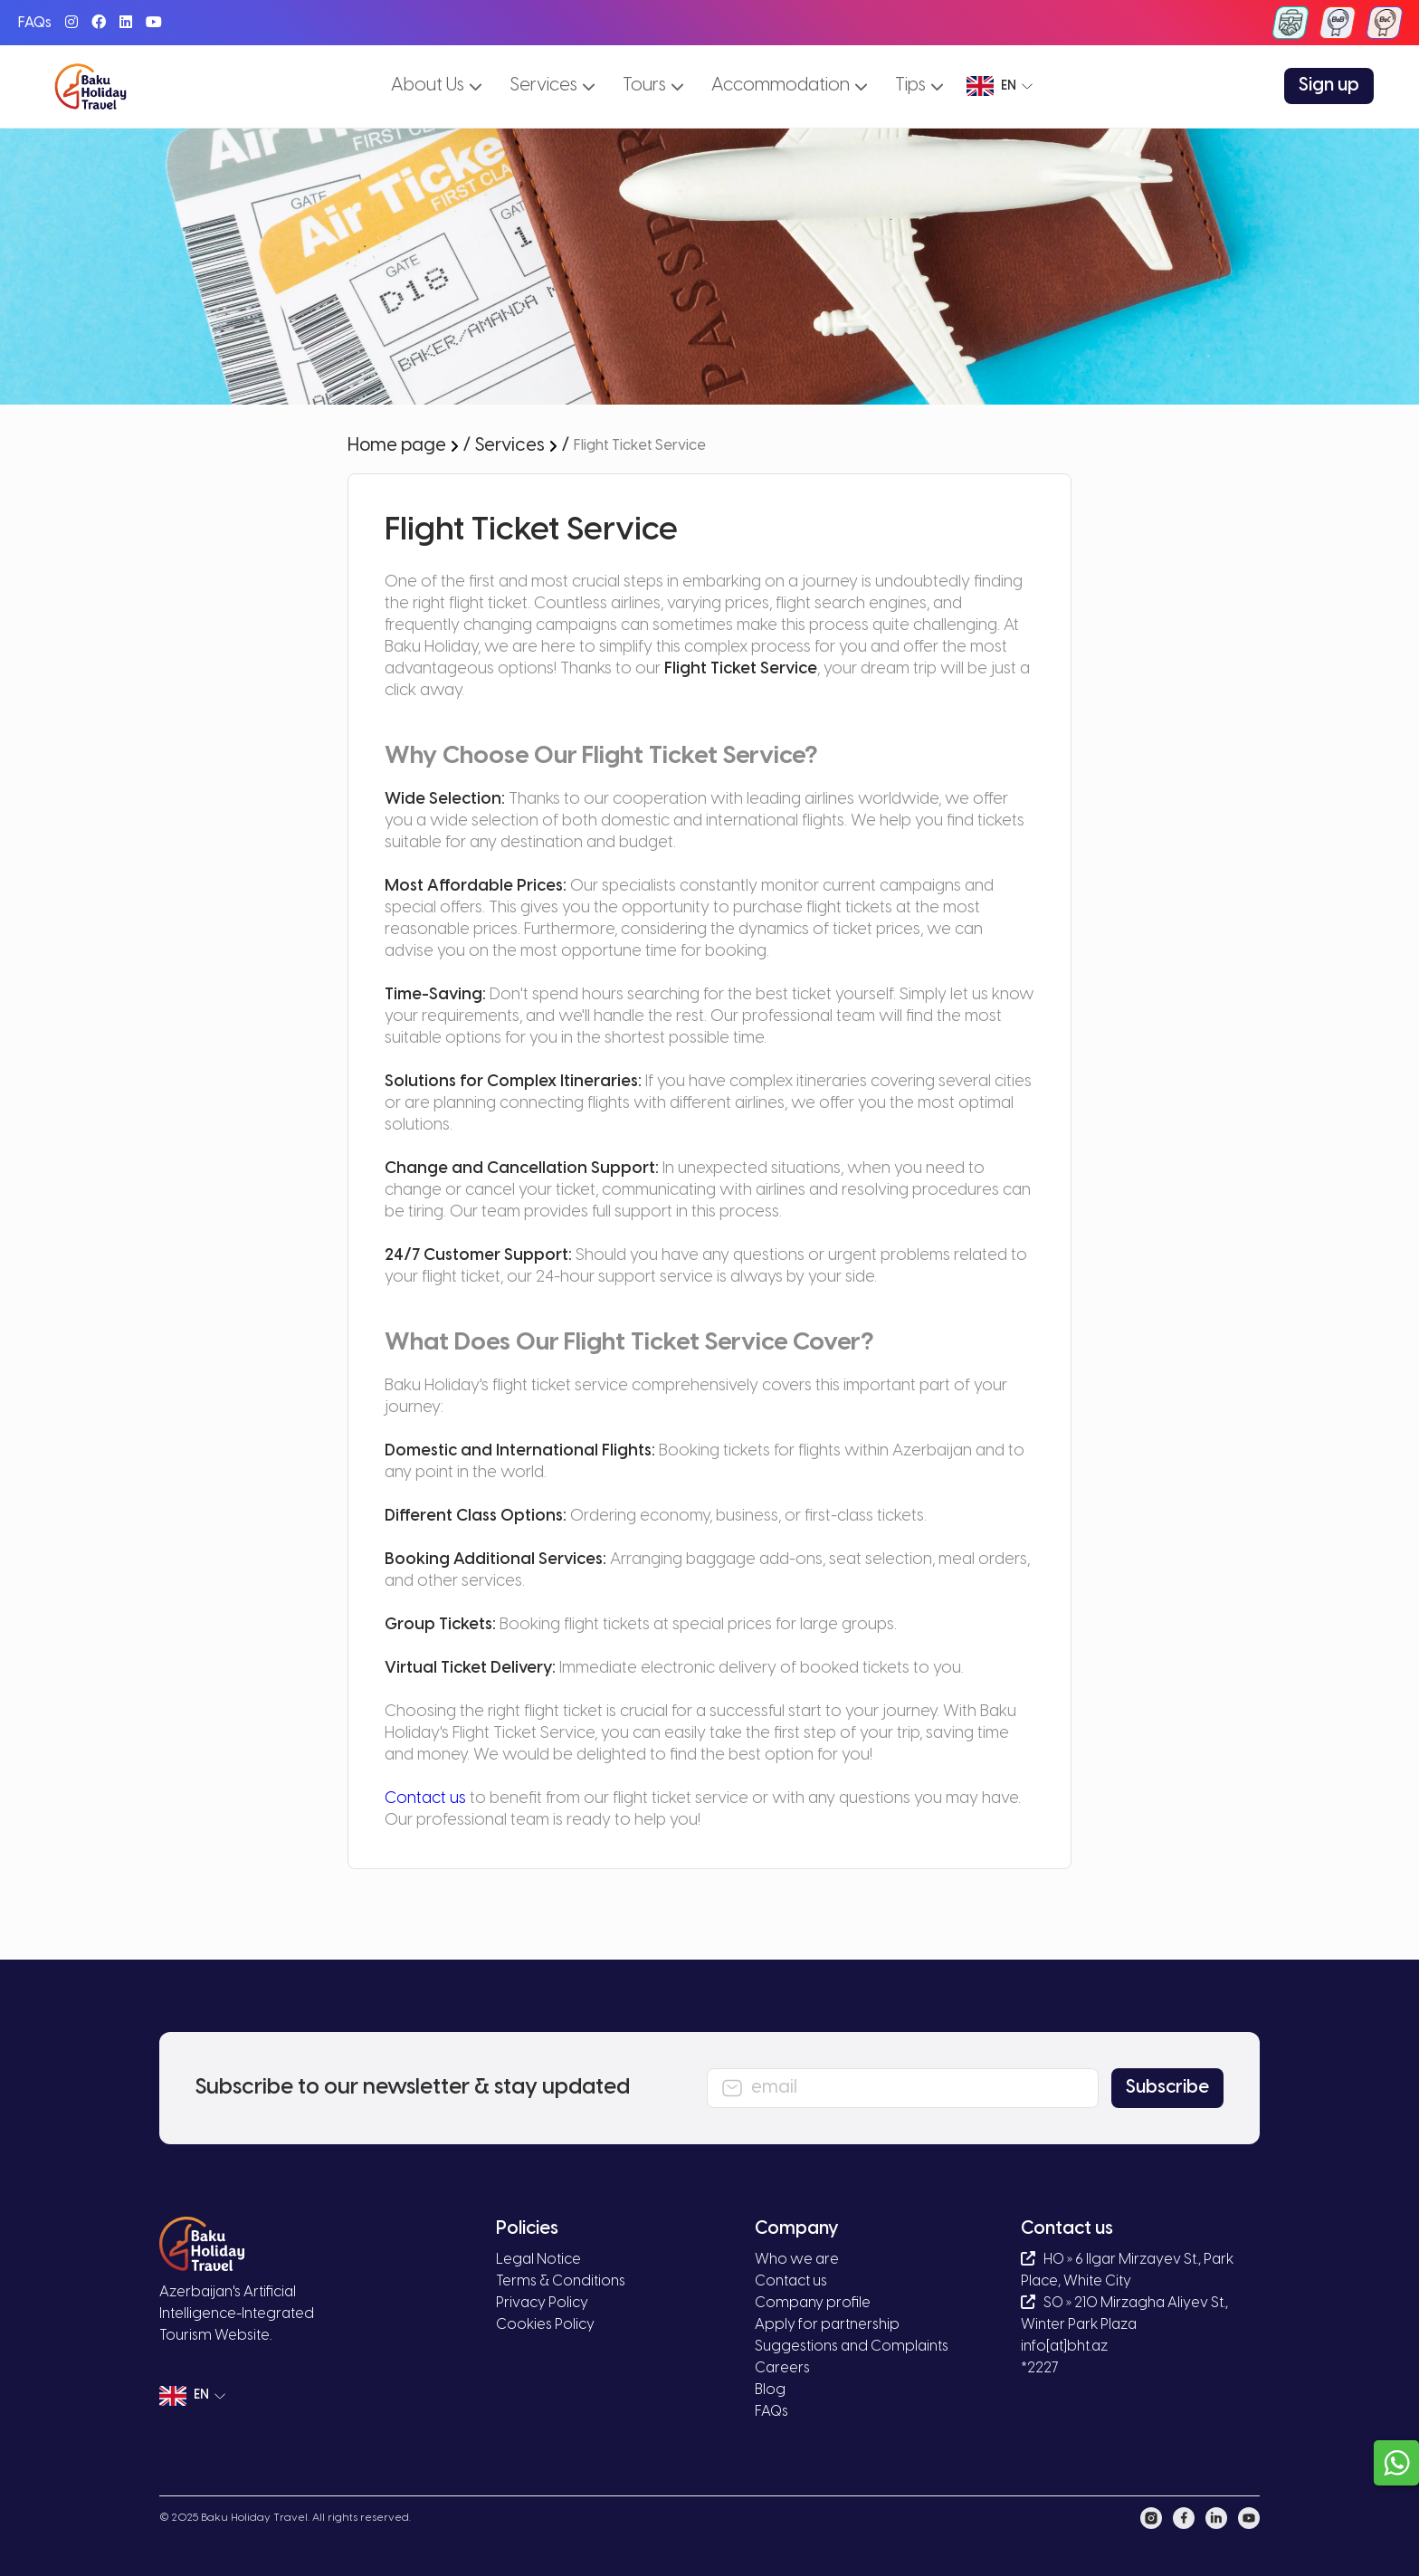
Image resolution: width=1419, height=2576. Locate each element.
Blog (770, 2390)
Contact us (425, 1799)
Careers (782, 2368)
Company (797, 2228)
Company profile (813, 2303)
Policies (527, 2228)
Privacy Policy (542, 2303)
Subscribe (1167, 2087)
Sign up (1329, 85)
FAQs (35, 23)
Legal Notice (538, 2259)
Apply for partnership (827, 2325)
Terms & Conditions (560, 2281)
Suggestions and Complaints (851, 2346)
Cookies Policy (545, 2325)
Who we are (797, 2259)
